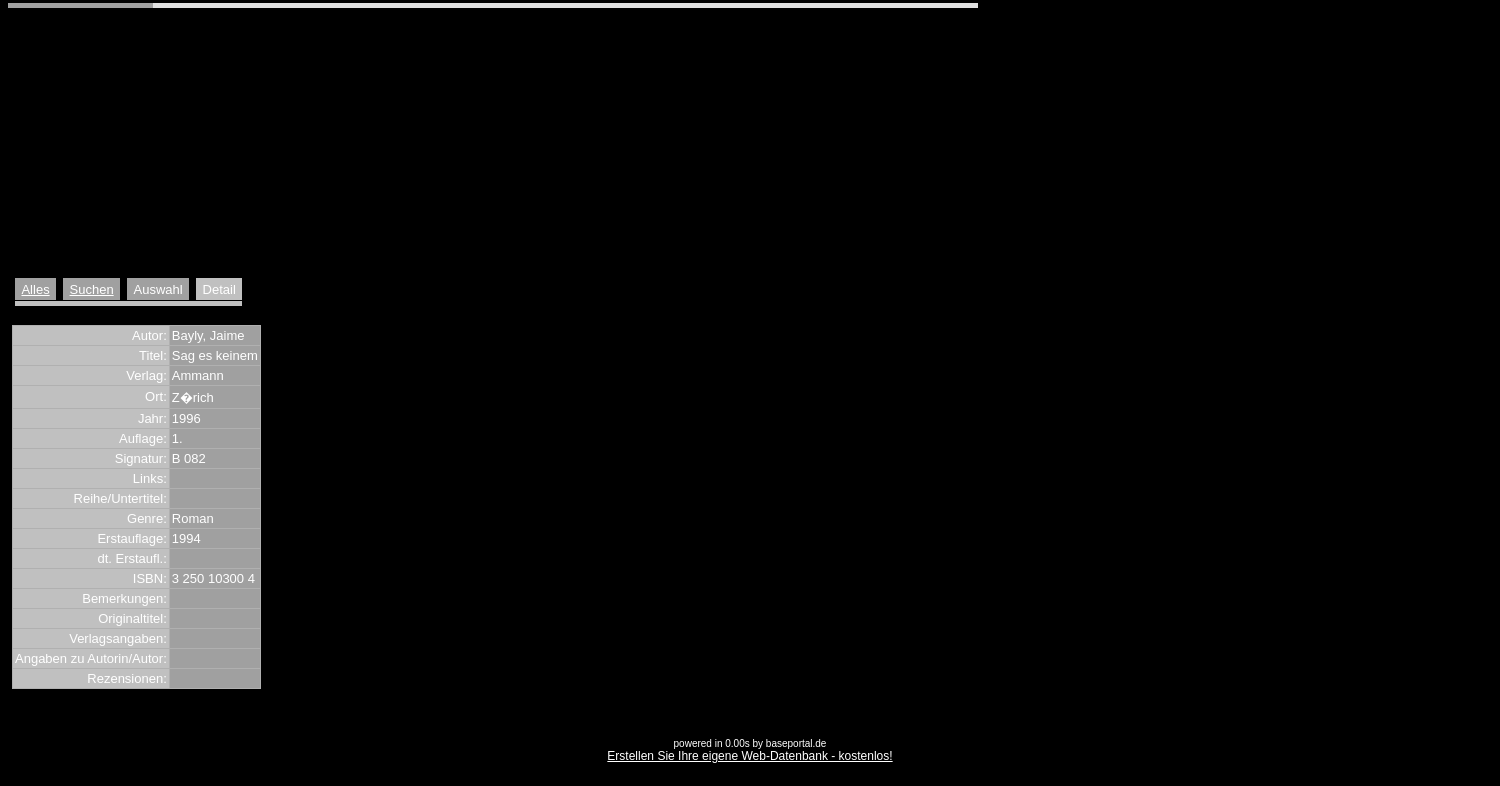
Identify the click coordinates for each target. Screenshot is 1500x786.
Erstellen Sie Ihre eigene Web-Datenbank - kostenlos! (749, 756)
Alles (35, 289)
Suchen (92, 289)
